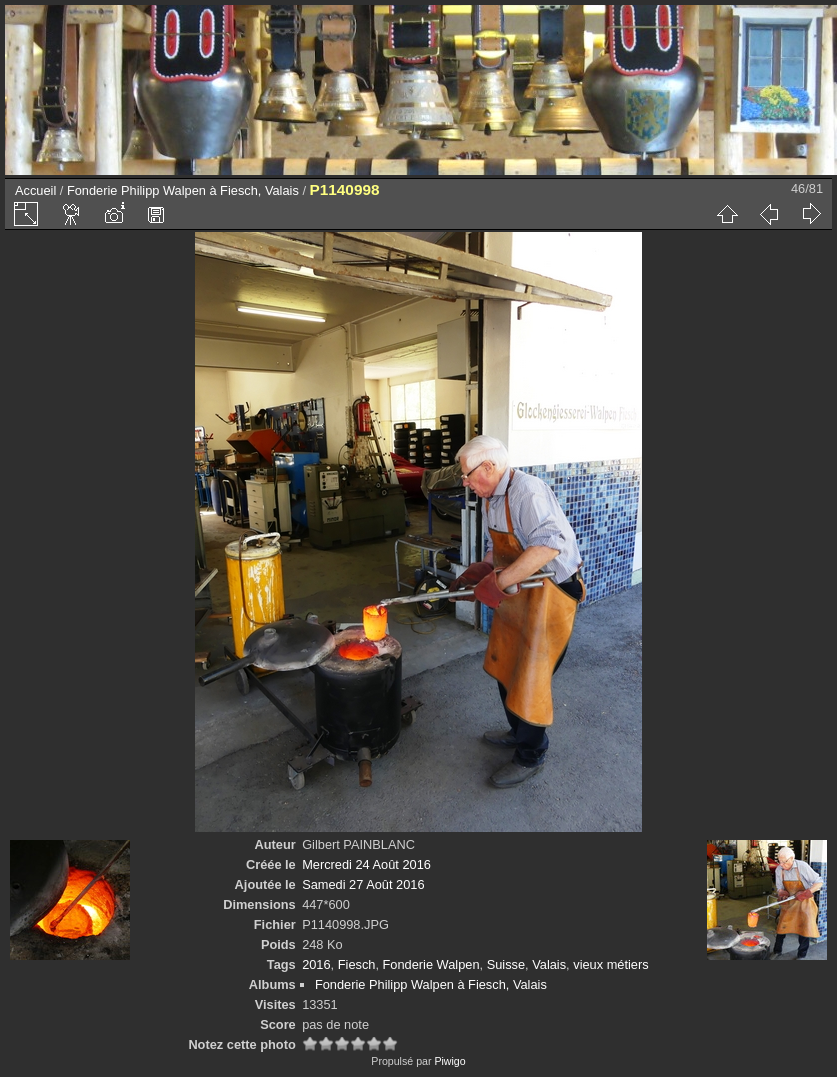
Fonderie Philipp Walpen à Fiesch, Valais (183, 190)
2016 (316, 964)
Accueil (35, 190)
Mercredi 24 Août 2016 (366, 864)
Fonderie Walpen (431, 964)
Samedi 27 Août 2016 (363, 884)
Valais (549, 964)
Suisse (506, 964)
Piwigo (449, 1061)
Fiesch (357, 964)
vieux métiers (610, 964)
